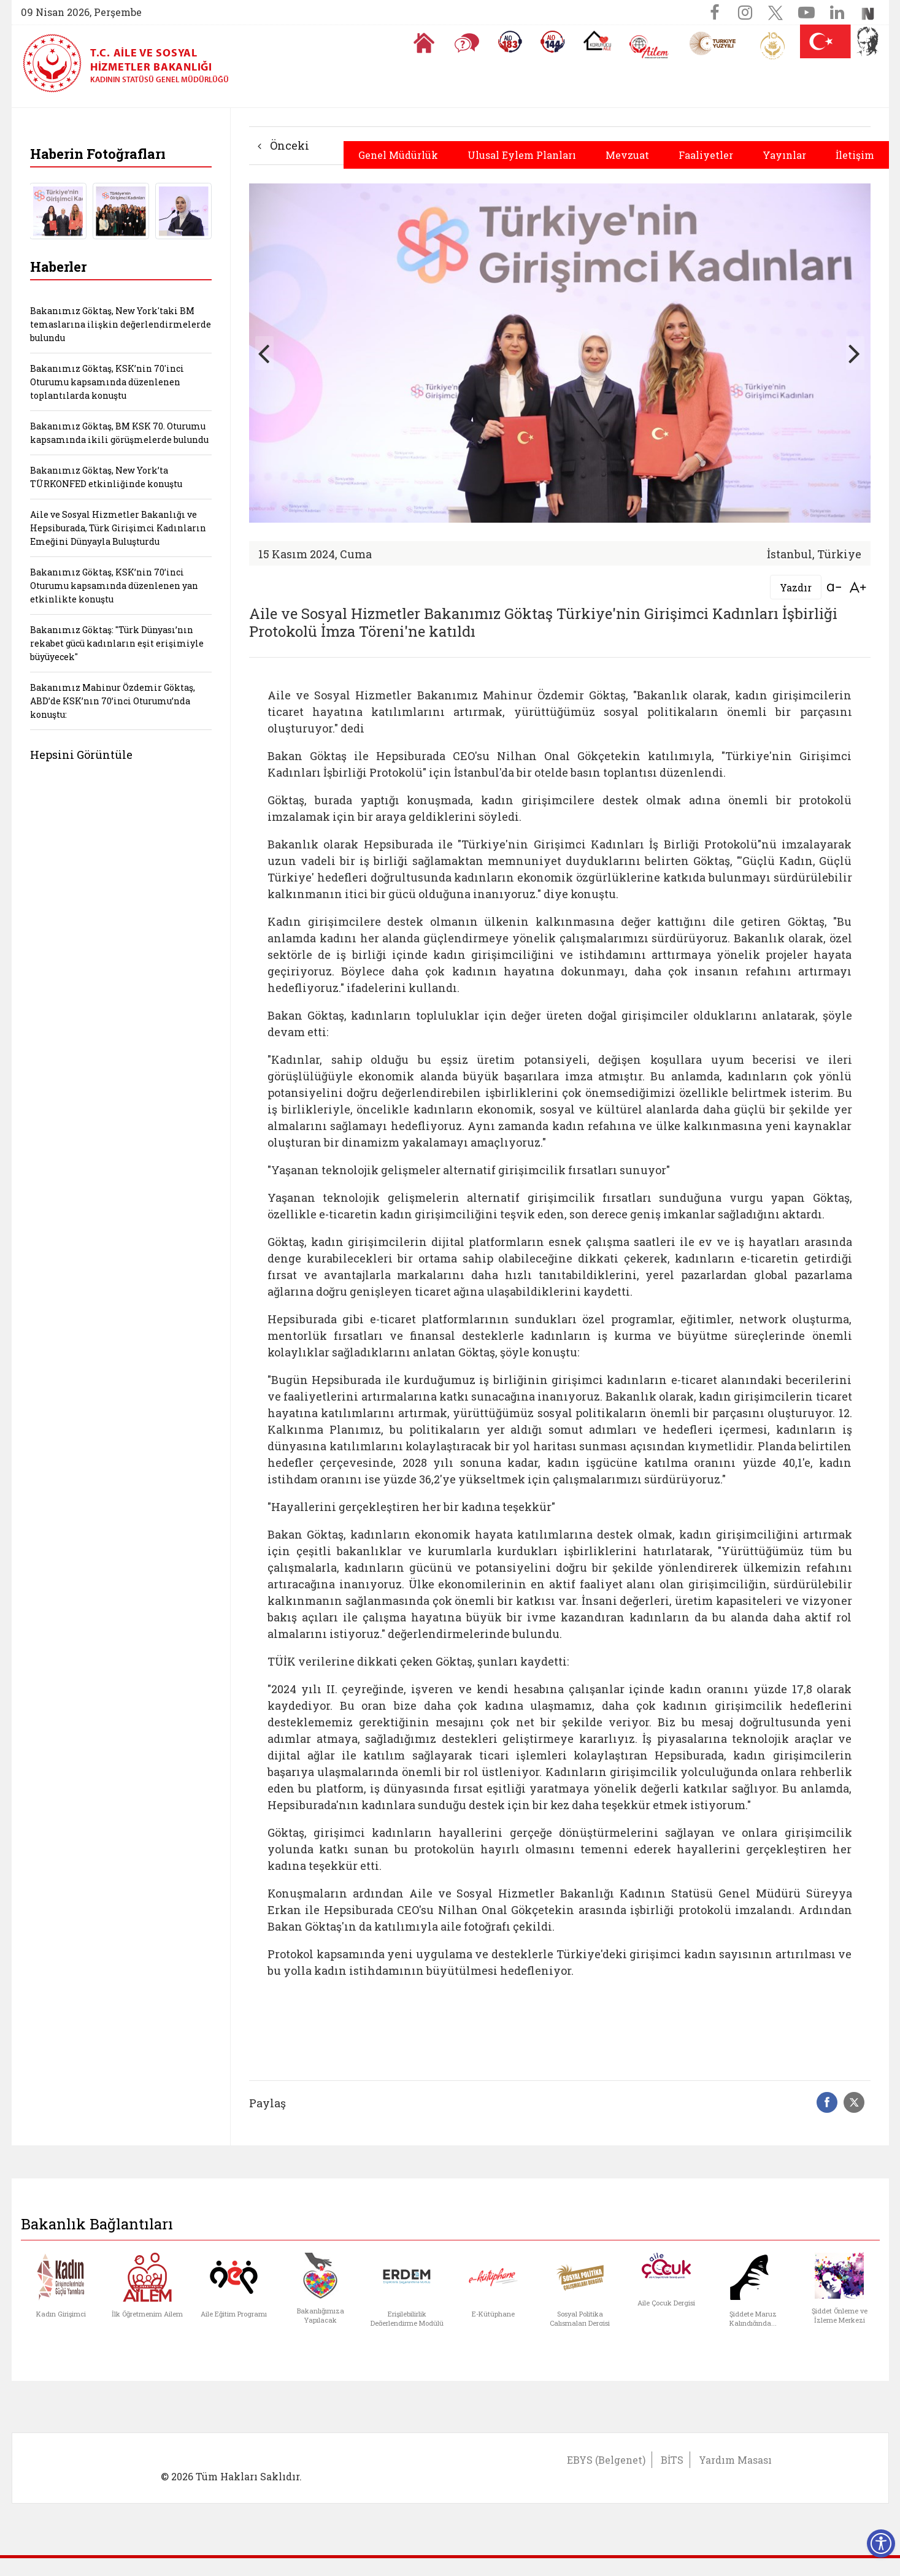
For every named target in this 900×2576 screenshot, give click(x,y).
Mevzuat (627, 154)
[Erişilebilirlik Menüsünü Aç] (881, 2543)
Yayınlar (784, 154)
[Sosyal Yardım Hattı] (552, 42)
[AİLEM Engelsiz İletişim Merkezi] (649, 47)
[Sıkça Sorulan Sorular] (467, 43)
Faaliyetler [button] (706, 154)
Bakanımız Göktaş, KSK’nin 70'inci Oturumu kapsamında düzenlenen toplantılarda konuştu (107, 382)
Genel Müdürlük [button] (398, 154)
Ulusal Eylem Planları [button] (521, 154)
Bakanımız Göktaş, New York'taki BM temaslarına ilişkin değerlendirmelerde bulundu (120, 324)
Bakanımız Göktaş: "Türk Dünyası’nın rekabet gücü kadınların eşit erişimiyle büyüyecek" (117, 643)
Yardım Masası (735, 2459)
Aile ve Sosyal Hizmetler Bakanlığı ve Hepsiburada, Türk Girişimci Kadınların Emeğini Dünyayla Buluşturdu (118, 528)
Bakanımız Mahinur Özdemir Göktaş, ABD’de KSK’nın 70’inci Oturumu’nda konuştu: (112, 701)
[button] (855, 353)
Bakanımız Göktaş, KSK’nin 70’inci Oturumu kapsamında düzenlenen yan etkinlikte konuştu (114, 585)
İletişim (855, 154)
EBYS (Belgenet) (606, 2459)
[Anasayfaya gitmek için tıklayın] (424, 43)
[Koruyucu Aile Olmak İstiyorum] (597, 40)
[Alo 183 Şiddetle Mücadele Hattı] (510, 42)
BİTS (672, 2459)
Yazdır (796, 587)
